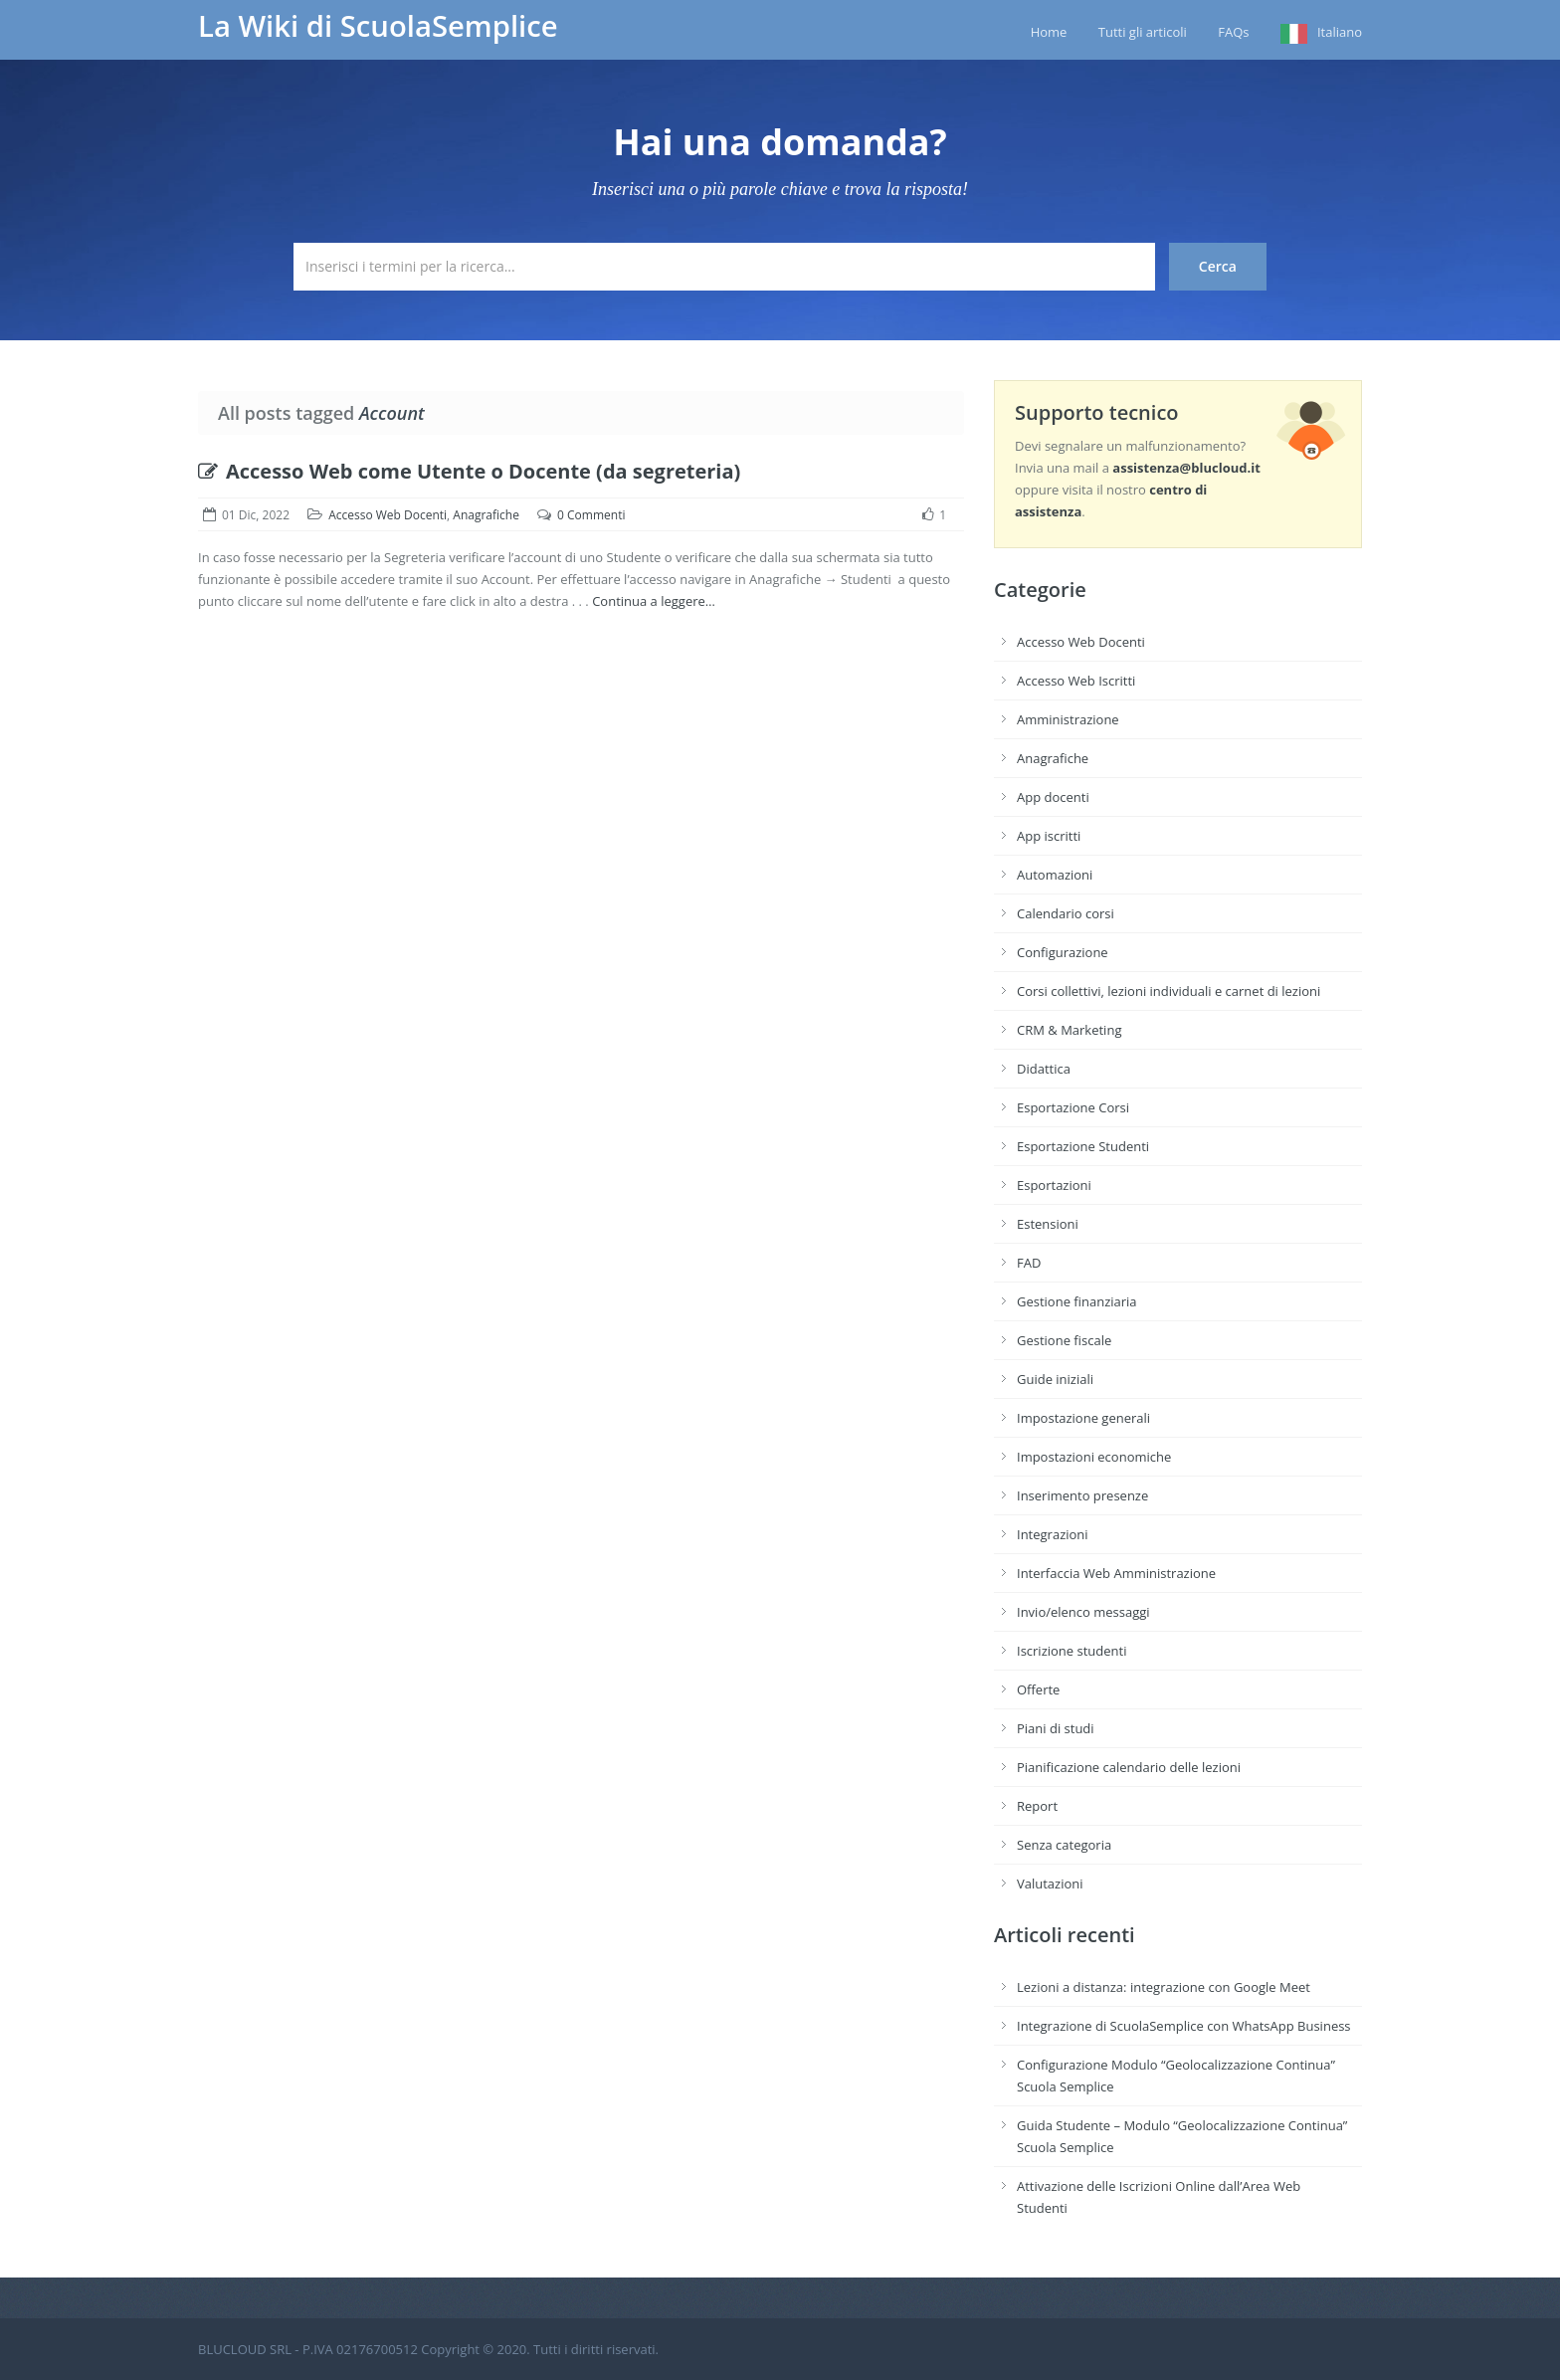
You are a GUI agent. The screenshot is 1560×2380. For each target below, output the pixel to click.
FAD (1029, 1263)
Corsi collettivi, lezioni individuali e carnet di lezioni (1168, 991)
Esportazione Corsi (1073, 1107)
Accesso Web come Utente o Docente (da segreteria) (469, 471)
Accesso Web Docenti (387, 514)
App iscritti (1048, 836)
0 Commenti (591, 514)
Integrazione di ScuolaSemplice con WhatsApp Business (1184, 2026)
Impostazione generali (1083, 1418)
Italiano (1339, 32)
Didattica (1044, 1069)
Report (1037, 1806)
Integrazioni (1052, 1534)
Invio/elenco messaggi (1083, 1612)
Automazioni (1054, 875)
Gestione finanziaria (1077, 1301)
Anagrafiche (486, 514)
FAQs (1233, 32)
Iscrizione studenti (1071, 1651)
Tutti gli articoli (1142, 32)
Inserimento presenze (1082, 1495)
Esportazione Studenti (1083, 1146)
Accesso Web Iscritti (1076, 681)
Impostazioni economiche (1094, 1457)
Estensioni (1047, 1224)
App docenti (1053, 797)
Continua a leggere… (653, 601)
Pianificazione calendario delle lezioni (1129, 1767)
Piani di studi (1055, 1728)
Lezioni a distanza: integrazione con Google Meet (1163, 1987)
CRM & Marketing (1069, 1030)
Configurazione (1062, 952)
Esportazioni (1054, 1185)
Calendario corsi (1065, 913)
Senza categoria (1064, 1845)
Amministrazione (1068, 719)
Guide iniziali (1055, 1379)
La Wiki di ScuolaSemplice (378, 26)
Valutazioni (1050, 1883)
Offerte (1038, 1689)
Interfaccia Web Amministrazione (1116, 1573)
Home (1049, 32)
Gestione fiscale (1064, 1340)
